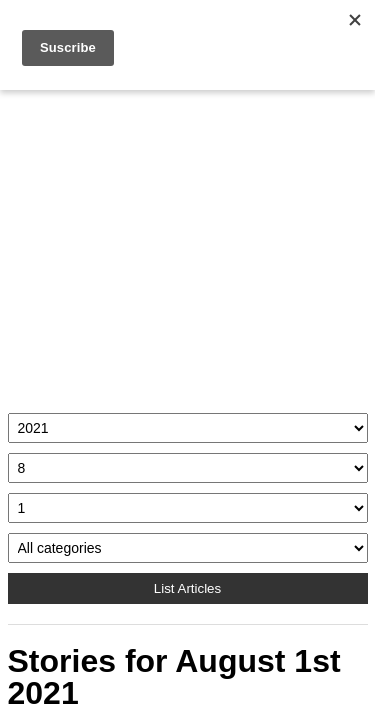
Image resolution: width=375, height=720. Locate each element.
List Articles (187, 588)
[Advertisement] (188, 246)
